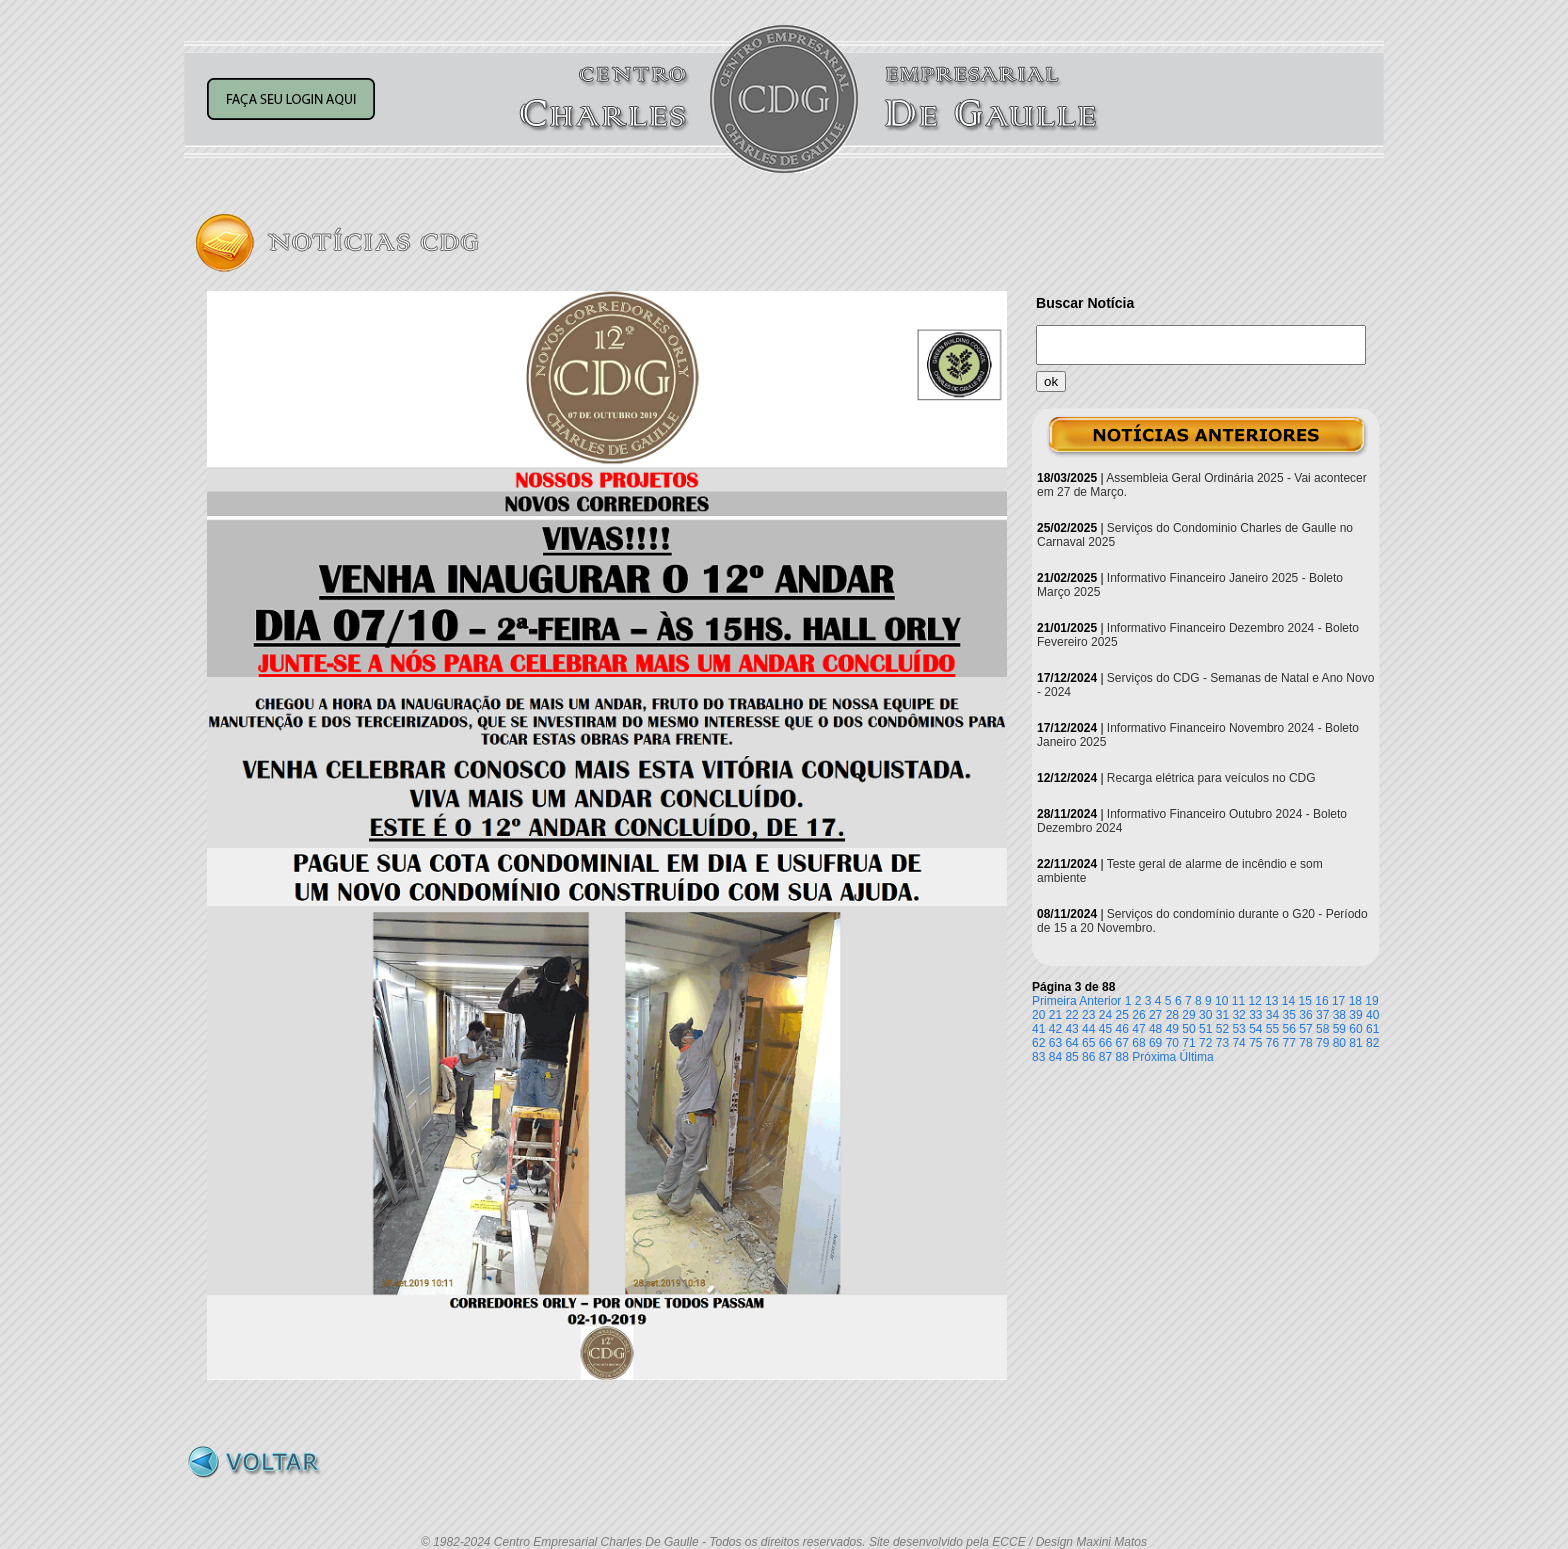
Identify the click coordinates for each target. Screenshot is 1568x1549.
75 (1255, 1043)
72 (1205, 1043)
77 (1289, 1043)
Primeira (1054, 1001)
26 (1138, 1015)
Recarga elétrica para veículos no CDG (1211, 778)
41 (1038, 1029)
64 (1071, 1043)
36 (1305, 1015)
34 (1272, 1015)
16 (1321, 1001)
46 (1122, 1029)
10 (1221, 1001)
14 (1288, 1001)
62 (1038, 1043)
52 (1222, 1029)
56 (1289, 1029)
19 (1371, 1001)
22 (1071, 1015)
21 (1055, 1015)
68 (1138, 1043)
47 (1138, 1029)
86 (1088, 1057)
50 (1188, 1029)
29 (1188, 1015)
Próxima (1154, 1057)
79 (1322, 1043)
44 (1088, 1029)
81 (1355, 1043)
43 (1071, 1029)
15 (1305, 1001)
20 (1038, 1015)
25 (1122, 1015)
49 (1172, 1029)
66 (1105, 1043)
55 (1272, 1029)
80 (1339, 1043)
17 (1338, 1001)
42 (1055, 1029)
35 (1289, 1015)
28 (1172, 1015)
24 (1105, 1015)
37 (1322, 1015)
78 (1305, 1043)
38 (1339, 1015)
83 (1038, 1057)
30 (1205, 1015)
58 (1322, 1029)
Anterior (1100, 1001)
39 (1355, 1015)
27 (1155, 1015)
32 (1238, 1015)
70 (1172, 1043)
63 (1055, 1043)
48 (1155, 1029)
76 (1272, 1043)
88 (1122, 1057)
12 (1254, 1001)
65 (1088, 1043)
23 (1088, 1015)
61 (1372, 1029)
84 (1055, 1057)
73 (1222, 1043)
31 (1222, 1015)
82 (1372, 1043)
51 (1205, 1029)
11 (1238, 1001)
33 (1255, 1015)
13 (1271, 1001)
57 (1305, 1029)
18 (1355, 1001)
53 (1238, 1029)
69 (1155, 1043)
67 (1122, 1043)
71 (1188, 1043)
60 (1355, 1029)
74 (1238, 1043)
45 (1105, 1029)
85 (1071, 1057)
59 (1339, 1029)
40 (1372, 1015)
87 (1105, 1057)
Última (1197, 1057)
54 (1255, 1029)
